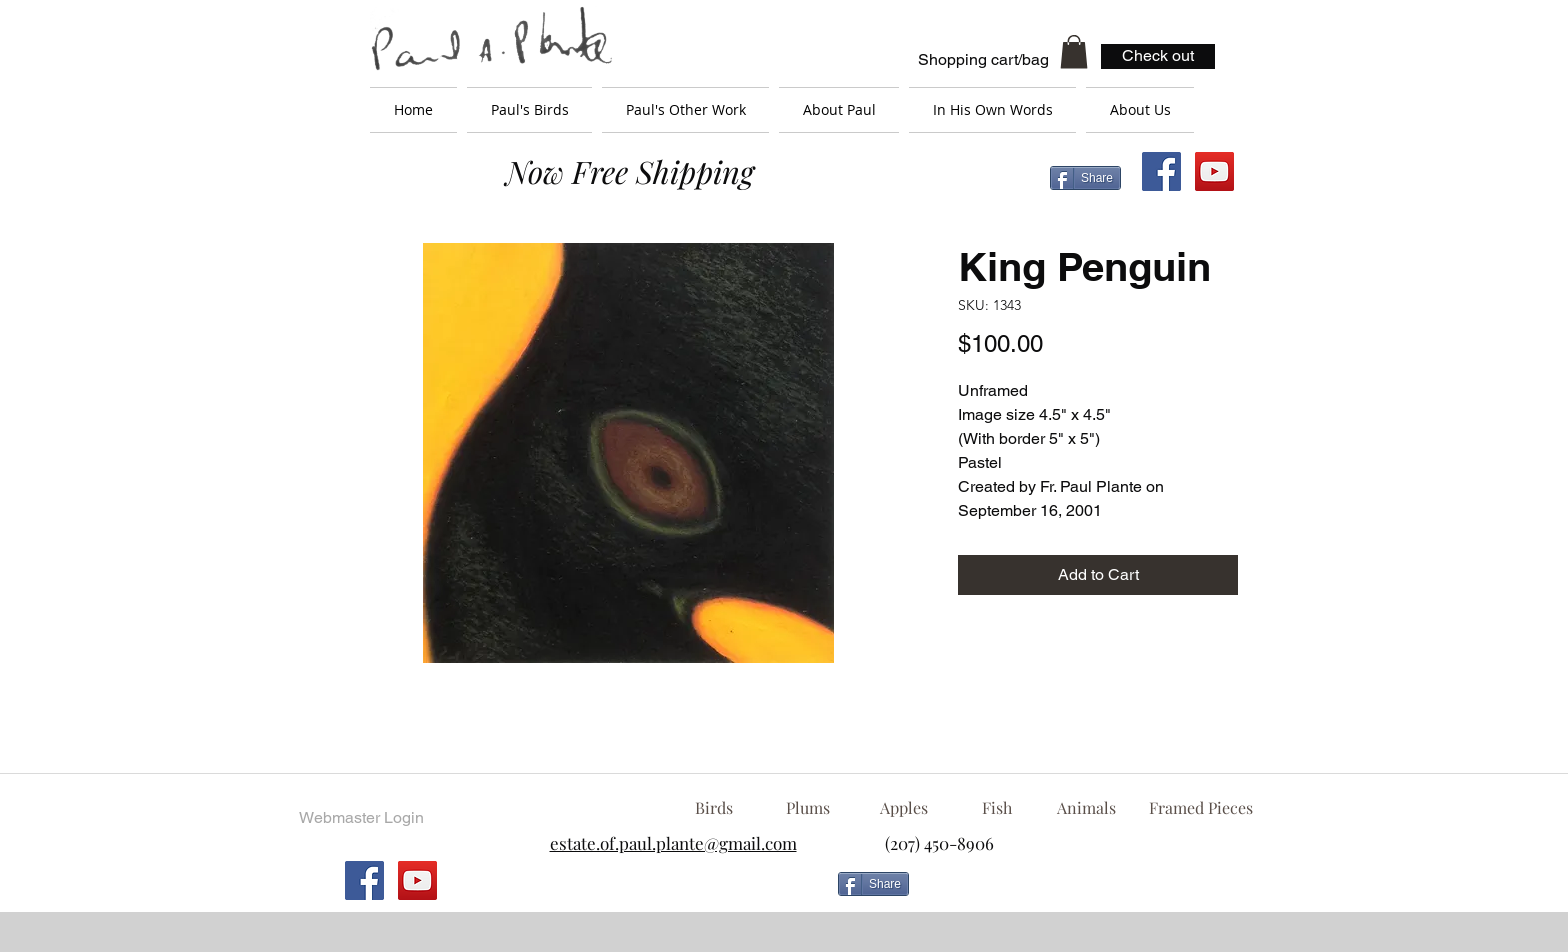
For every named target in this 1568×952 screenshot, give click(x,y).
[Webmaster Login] (361, 818)
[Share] (1085, 178)
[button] (1074, 51)
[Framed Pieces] (1200, 808)
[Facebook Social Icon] (1161, 171)
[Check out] (1158, 56)
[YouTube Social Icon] (1214, 171)
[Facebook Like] (1079, 892)
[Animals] (1086, 808)
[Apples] (903, 808)
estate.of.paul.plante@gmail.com (673, 843)
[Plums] (808, 808)
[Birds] (713, 808)
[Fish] (997, 808)
